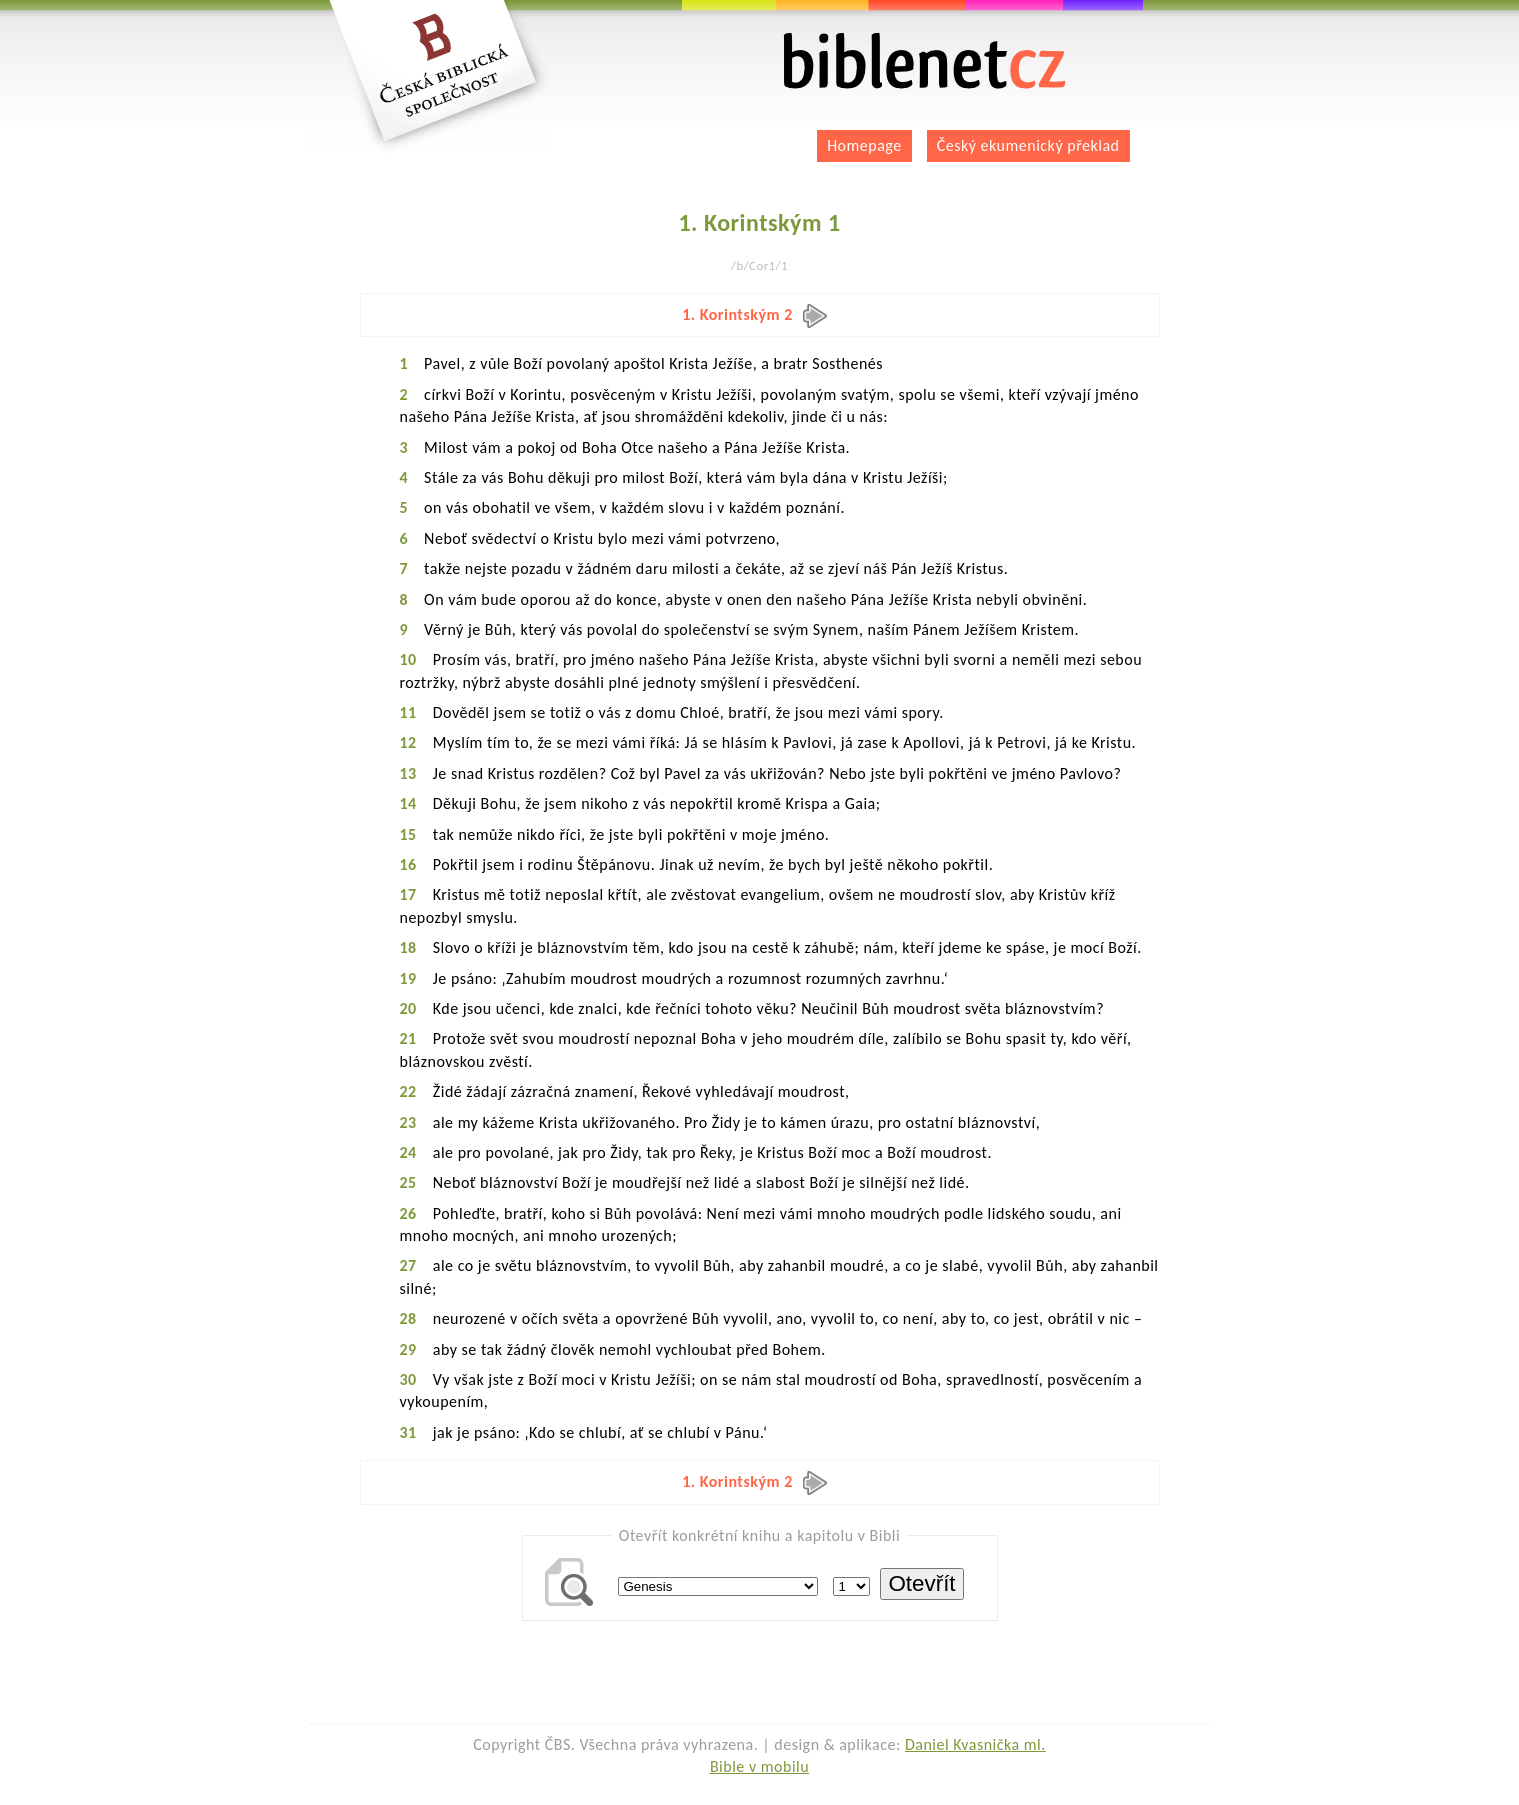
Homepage (864, 145)
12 (408, 742)
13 (408, 773)
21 (408, 1038)
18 (408, 947)
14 (408, 803)
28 (408, 1318)
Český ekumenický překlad (1028, 145)
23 (408, 1122)
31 (408, 1432)
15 (408, 834)
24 (408, 1152)
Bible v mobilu (759, 1766)
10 (408, 659)
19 (408, 978)
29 (408, 1349)
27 (408, 1265)
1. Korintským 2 (754, 314)
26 (408, 1213)
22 (408, 1091)
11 (408, 712)
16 (408, 864)
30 (408, 1379)
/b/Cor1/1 (759, 265)
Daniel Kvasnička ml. (975, 1744)
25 (408, 1182)
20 (408, 1008)
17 (408, 894)
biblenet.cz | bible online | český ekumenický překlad (925, 61)
